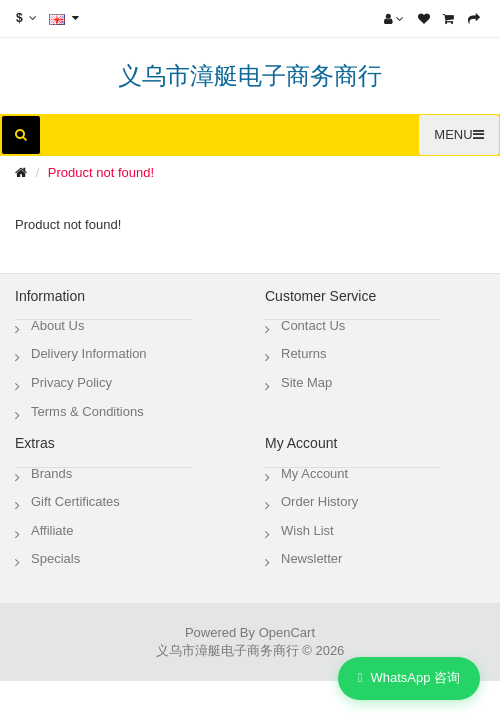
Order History (319, 501)
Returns (304, 353)
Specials (55, 558)
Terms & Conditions (87, 411)
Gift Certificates (75, 501)
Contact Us (313, 325)
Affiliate (52, 530)
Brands (51, 473)
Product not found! (101, 172)
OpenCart (287, 632)
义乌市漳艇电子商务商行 (250, 75)
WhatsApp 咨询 (409, 678)
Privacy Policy (71, 382)
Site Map (306, 382)
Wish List (307, 530)
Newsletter (311, 558)
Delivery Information (89, 353)
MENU (458, 134)
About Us (57, 325)
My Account (314, 473)
